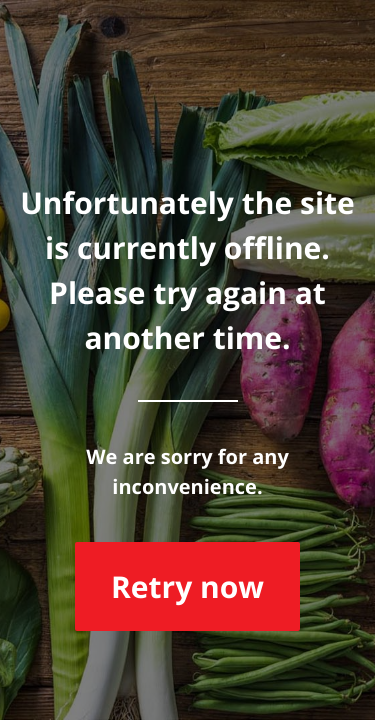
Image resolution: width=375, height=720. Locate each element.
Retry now (187, 586)
